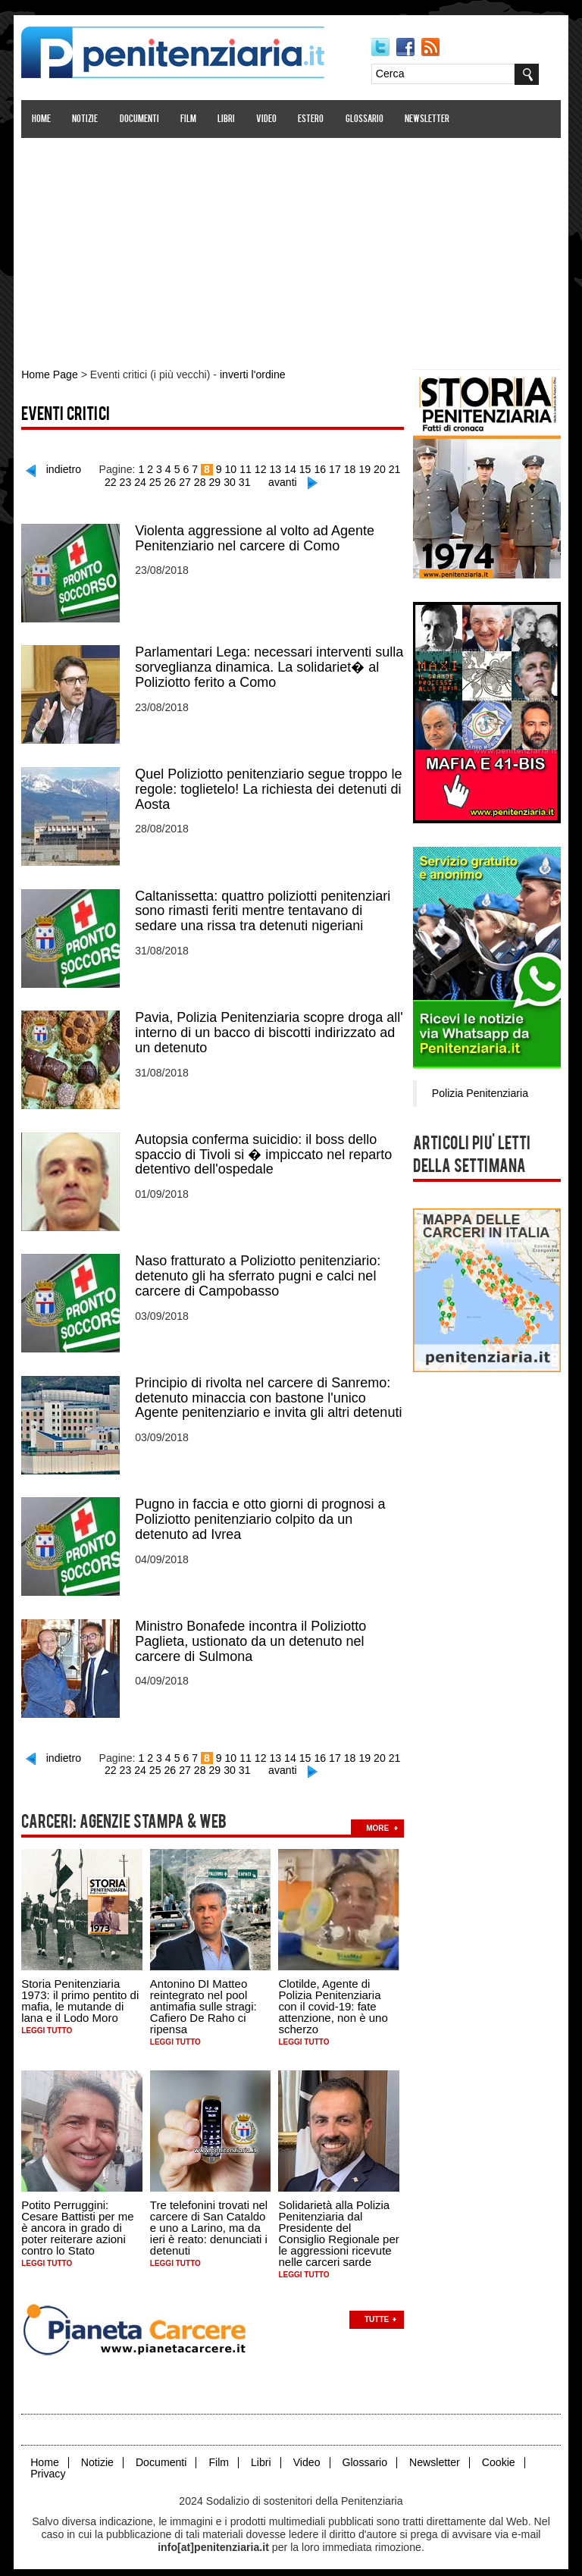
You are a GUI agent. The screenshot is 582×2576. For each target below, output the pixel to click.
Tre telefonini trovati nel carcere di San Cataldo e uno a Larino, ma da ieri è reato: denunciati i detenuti (209, 2220)
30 (230, 481)
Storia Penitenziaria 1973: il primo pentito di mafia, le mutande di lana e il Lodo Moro (80, 1993)
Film (189, 119)
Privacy (48, 2465)
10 (231, 468)
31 (245, 481)
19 (364, 468)
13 (276, 468)
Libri (227, 119)
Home (42, 119)
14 (290, 468)
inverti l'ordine (251, 374)
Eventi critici (66, 414)
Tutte (377, 2312)
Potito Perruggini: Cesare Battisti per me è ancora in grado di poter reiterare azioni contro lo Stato (78, 2220)
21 (393, 468)
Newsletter (427, 119)
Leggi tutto (47, 2024)
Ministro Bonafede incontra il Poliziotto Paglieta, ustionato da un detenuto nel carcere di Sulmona (251, 1636)
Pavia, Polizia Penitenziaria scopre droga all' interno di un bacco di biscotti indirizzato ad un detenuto (270, 1029)
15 (305, 468)
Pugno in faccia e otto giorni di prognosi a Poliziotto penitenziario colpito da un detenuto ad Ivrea (261, 1514)
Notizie (86, 119)
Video (267, 119)
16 (320, 468)
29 (215, 481)
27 (186, 481)
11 (246, 468)
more (378, 1821)
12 (261, 468)
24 (142, 481)
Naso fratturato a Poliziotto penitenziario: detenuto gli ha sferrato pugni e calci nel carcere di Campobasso (258, 1272)
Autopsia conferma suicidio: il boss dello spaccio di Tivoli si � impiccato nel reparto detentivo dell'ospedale (264, 1151)
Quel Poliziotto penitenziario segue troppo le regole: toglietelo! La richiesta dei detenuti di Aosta (269, 787)
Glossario (364, 119)
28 (201, 481)
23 (126, 481)
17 (335, 468)
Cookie (496, 2454)
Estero (311, 119)
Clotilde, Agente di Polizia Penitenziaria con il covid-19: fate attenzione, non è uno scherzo (333, 1999)
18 (349, 468)
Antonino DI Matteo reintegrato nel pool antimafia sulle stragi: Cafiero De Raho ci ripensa (204, 1999)
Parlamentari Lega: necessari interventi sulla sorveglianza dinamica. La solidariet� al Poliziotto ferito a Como (270, 665)
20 (379, 468)
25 (156, 481)
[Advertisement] (291, 245)
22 (112, 481)
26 (171, 481)
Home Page (50, 374)
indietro (65, 468)
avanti (282, 481)
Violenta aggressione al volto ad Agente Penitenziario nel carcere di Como (255, 537)
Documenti (139, 119)
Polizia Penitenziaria (479, 1092)
